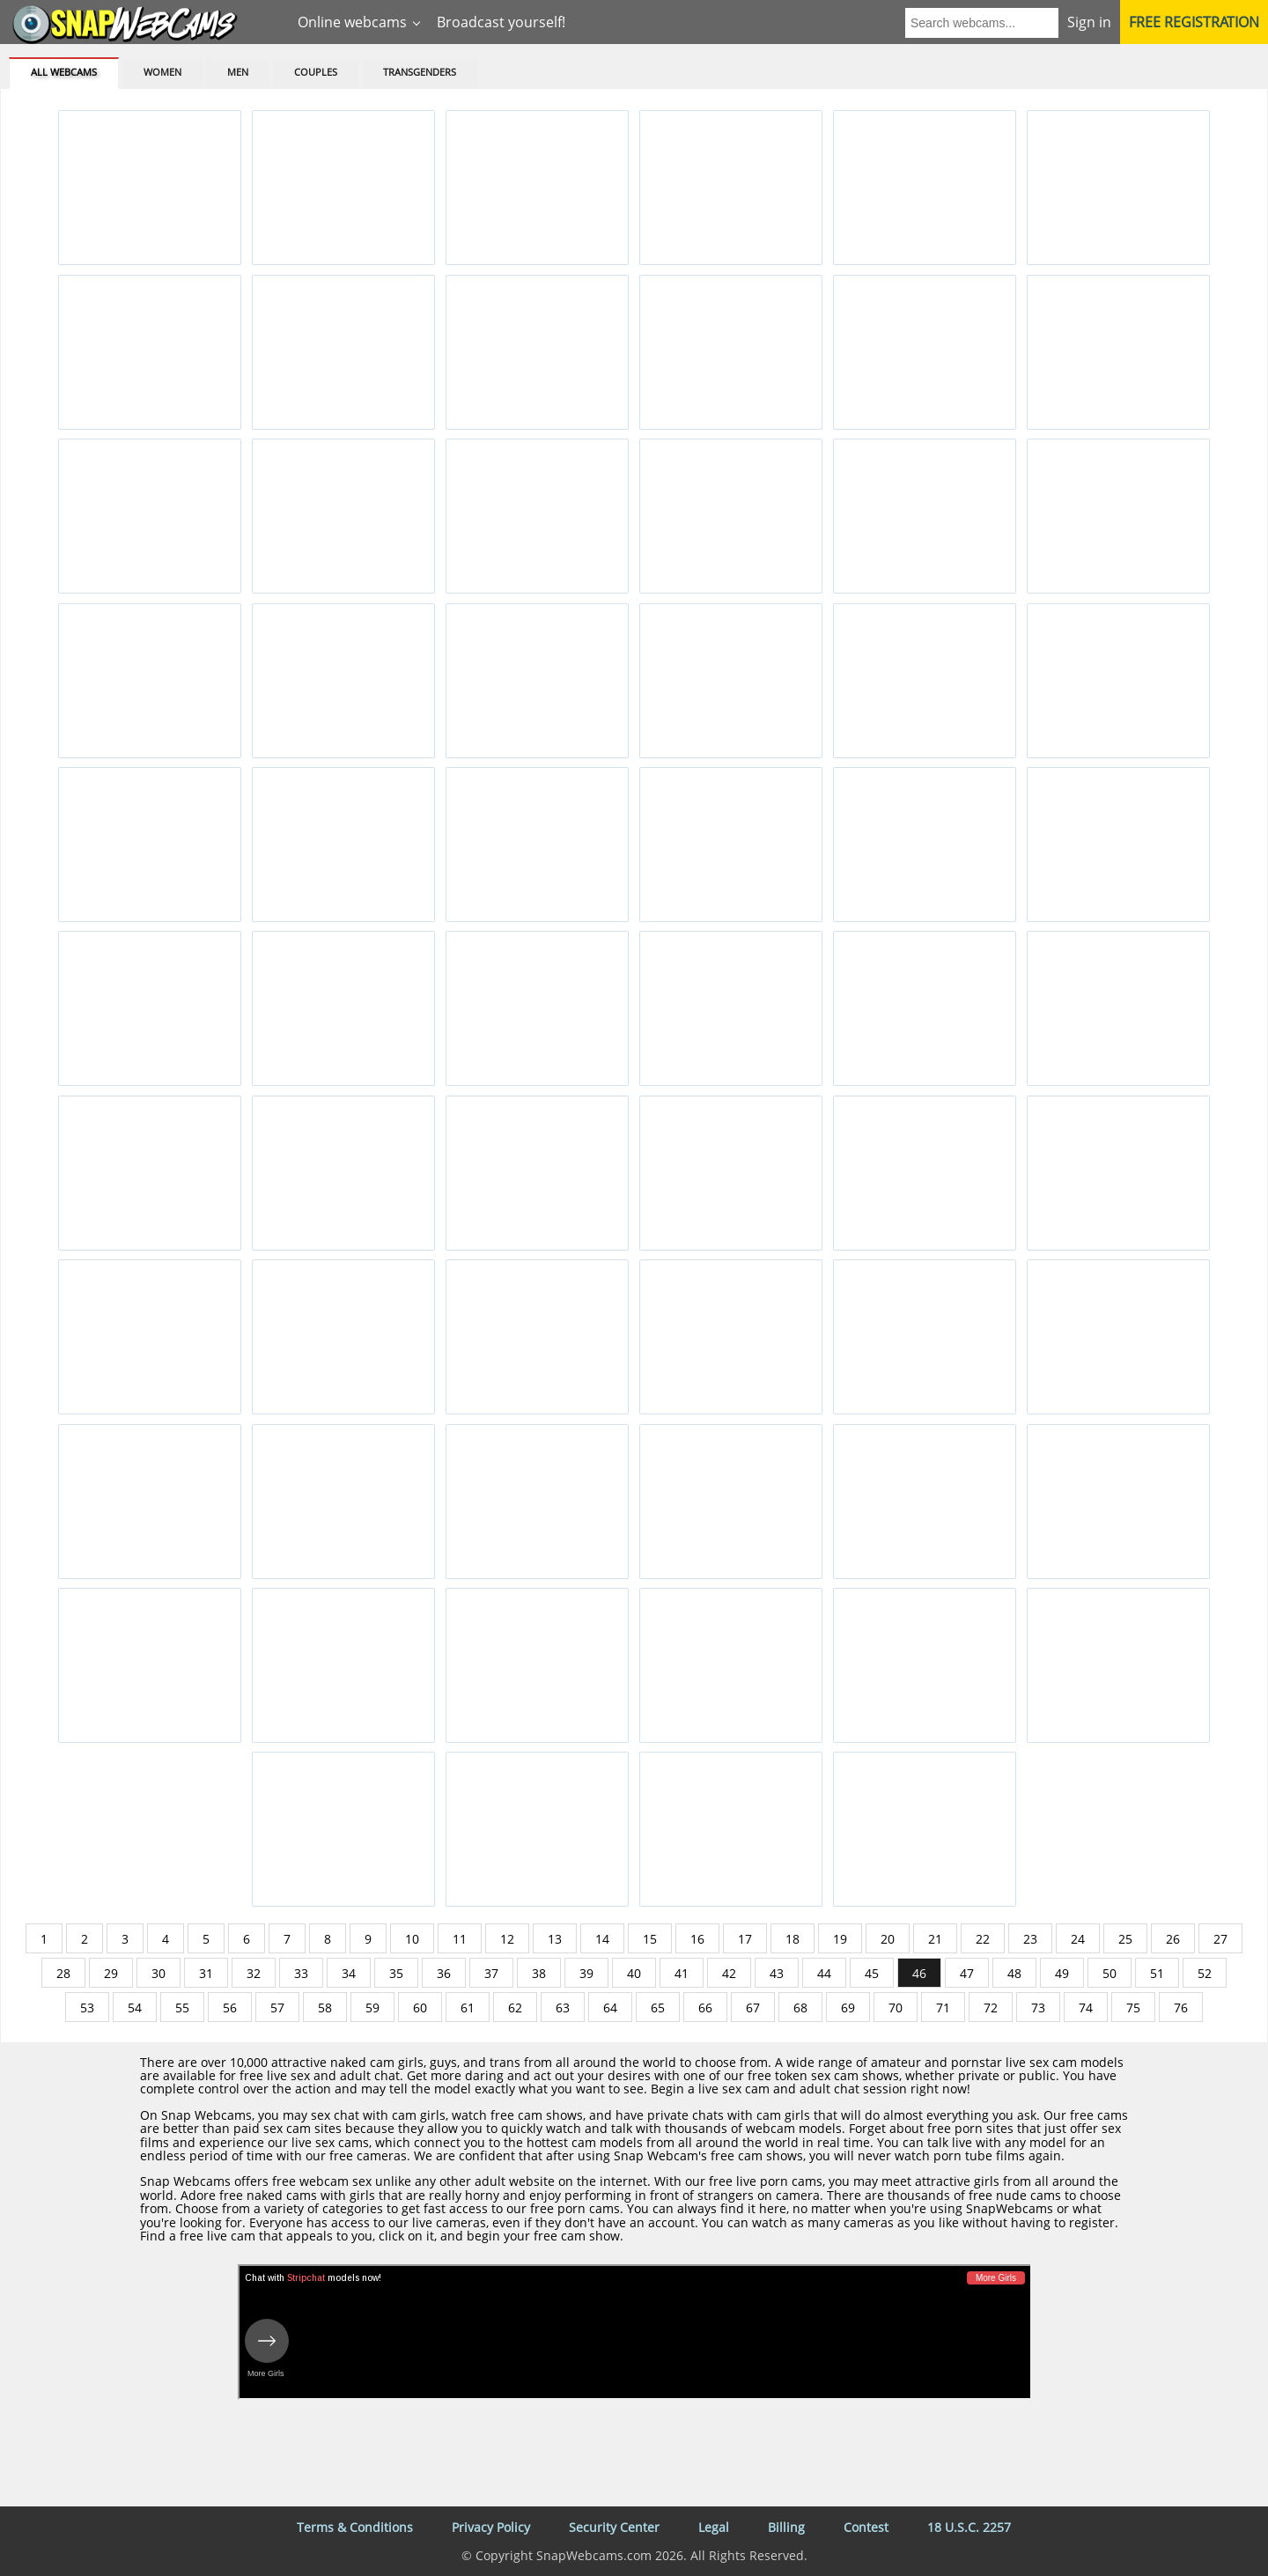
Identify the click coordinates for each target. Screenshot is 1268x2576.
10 (412, 1938)
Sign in (1089, 22)
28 (63, 1973)
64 (610, 2007)
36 (444, 1973)
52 (1205, 1973)
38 (539, 1973)
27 (1220, 1938)
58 (325, 2007)
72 (991, 2007)
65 (658, 2007)
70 (895, 2007)
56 (230, 2007)
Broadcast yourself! (501, 22)
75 (1133, 2007)
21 (935, 1938)
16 (697, 1938)
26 (1173, 1938)
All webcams (64, 71)
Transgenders (419, 71)
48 (1014, 1973)
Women (162, 71)
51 (1157, 1973)
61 (468, 2007)
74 (1086, 2007)
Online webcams (352, 22)
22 (983, 1938)
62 (515, 2007)
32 (254, 1973)
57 (277, 2007)
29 (111, 1973)
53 (87, 2007)
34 (349, 1973)
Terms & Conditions (355, 2527)
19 (840, 1938)
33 (301, 1973)
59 (372, 2007)
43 (777, 1973)
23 (1030, 1938)
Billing (786, 2527)
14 (602, 1938)
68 (800, 2007)
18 (792, 1938)
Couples (315, 71)
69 (848, 2007)
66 (705, 2007)
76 (1181, 2007)
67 (753, 2007)
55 (182, 2007)
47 (967, 1973)
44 (824, 1973)
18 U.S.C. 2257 (969, 2527)
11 (460, 1938)
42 (729, 1973)
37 (491, 1973)
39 (586, 1973)
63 (563, 2007)
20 (888, 1938)
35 (396, 1973)
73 (1038, 2007)
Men (237, 71)
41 (682, 1973)
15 (650, 1938)
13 (555, 1938)
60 (420, 2007)
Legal (713, 2527)
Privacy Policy (491, 2527)
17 (745, 1938)
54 (135, 2007)
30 (158, 1973)
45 (872, 1973)
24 (1078, 1938)
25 (1125, 1938)
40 (634, 1973)
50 (1109, 1973)
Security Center (614, 2527)
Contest (866, 2527)
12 (507, 1938)
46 (919, 1973)
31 (206, 1973)
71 (943, 2007)
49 (1062, 1973)
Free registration (1194, 22)
